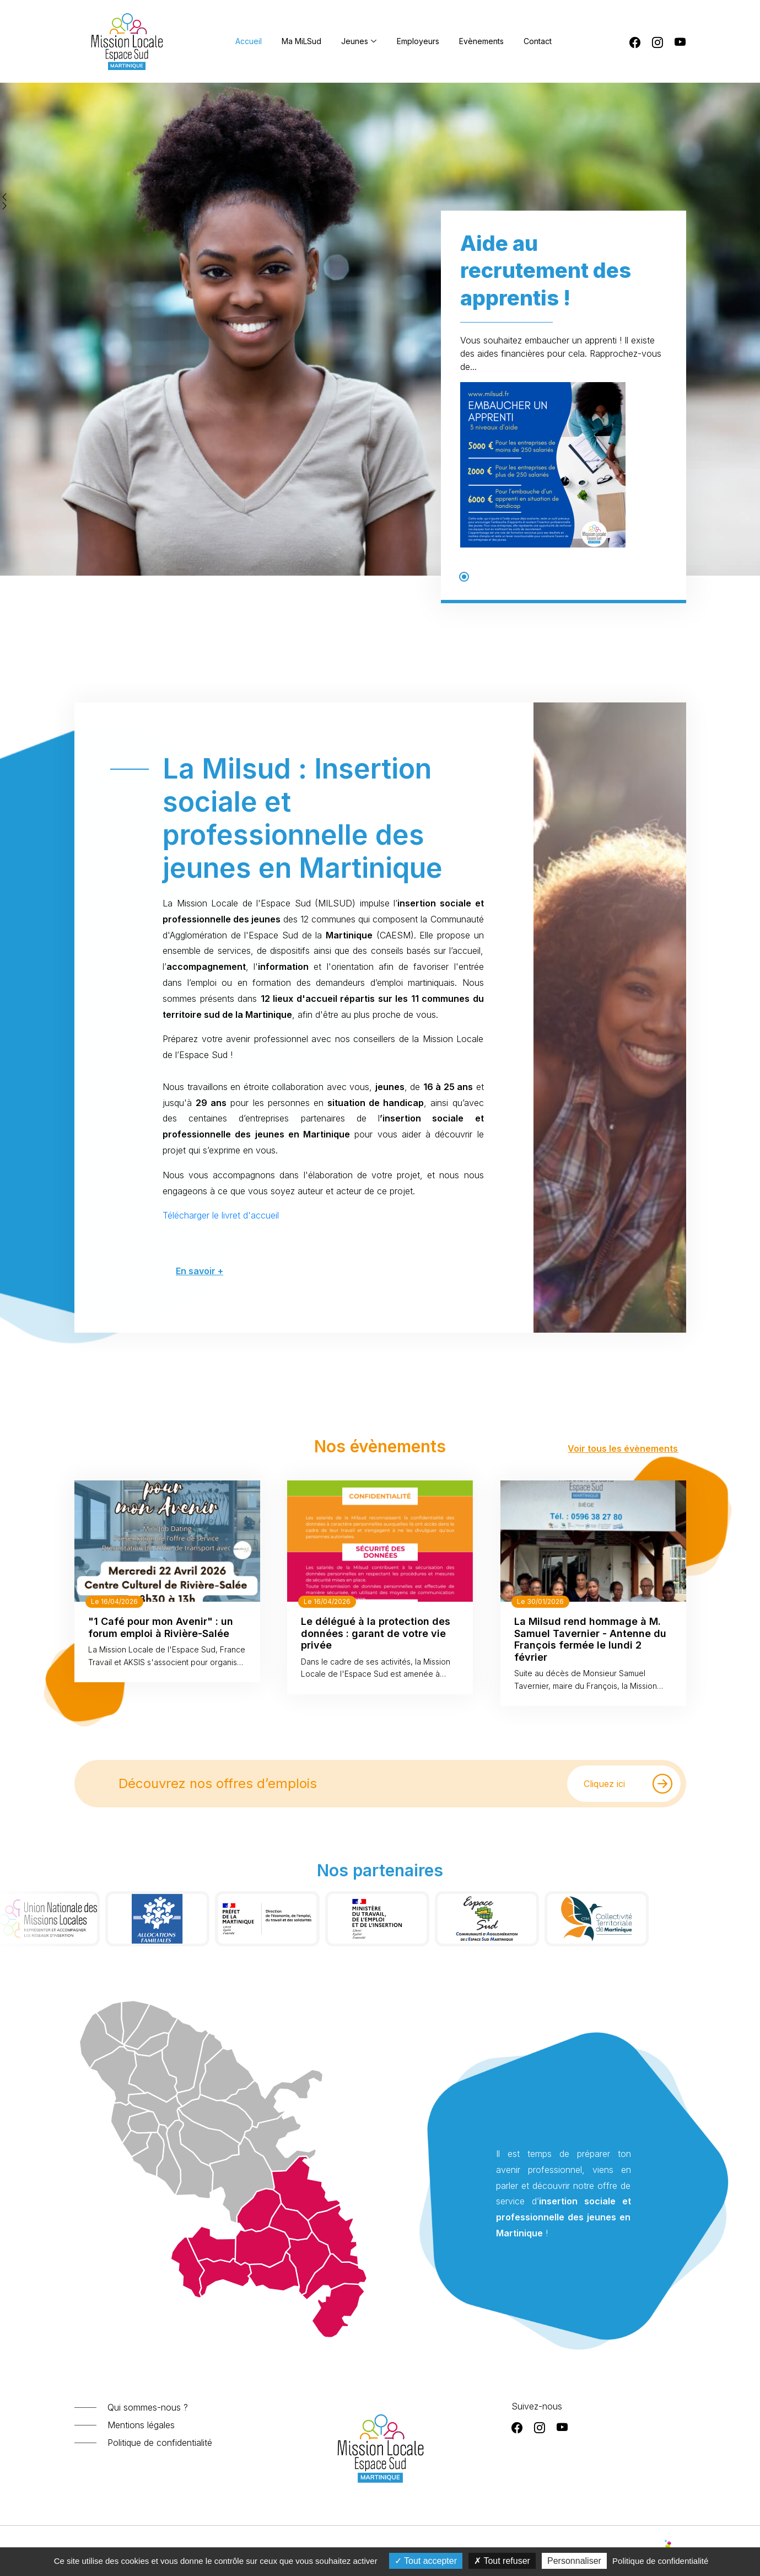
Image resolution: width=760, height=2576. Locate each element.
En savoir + (269, 1172)
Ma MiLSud (301, 41)
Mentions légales (141, 2424)
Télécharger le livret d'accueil (282, 1138)
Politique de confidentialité (159, 2442)
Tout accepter (426, 2561)
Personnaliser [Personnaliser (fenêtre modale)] (574, 2561)
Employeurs (418, 41)
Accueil (248, 41)
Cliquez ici (628, 1784)
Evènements (481, 41)
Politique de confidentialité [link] (660, 2561)
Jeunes (359, 41)
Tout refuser (502, 2561)
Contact (538, 41)
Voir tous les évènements (623, 1448)
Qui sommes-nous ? (147, 2407)
